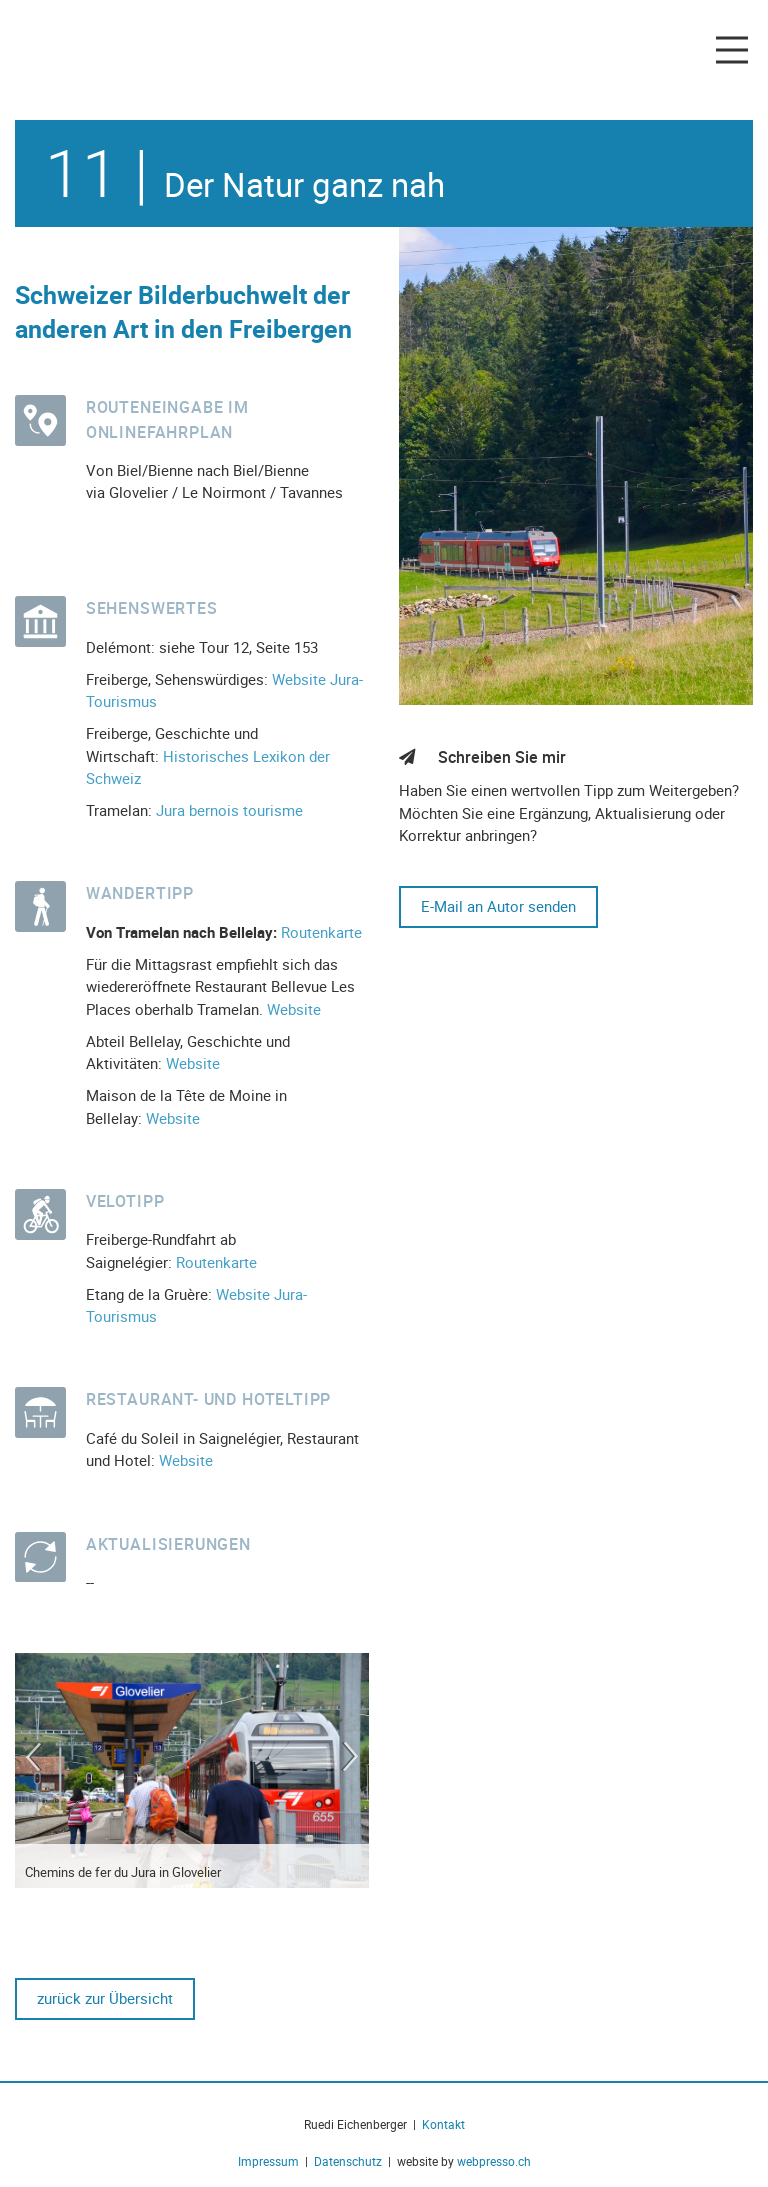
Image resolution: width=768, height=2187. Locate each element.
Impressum (271, 2161)
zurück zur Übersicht (105, 1998)
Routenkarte (321, 932)
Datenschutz (348, 2161)
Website (294, 1009)
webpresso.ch (494, 2161)
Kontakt (443, 2124)
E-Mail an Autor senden (498, 906)
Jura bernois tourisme (229, 810)
